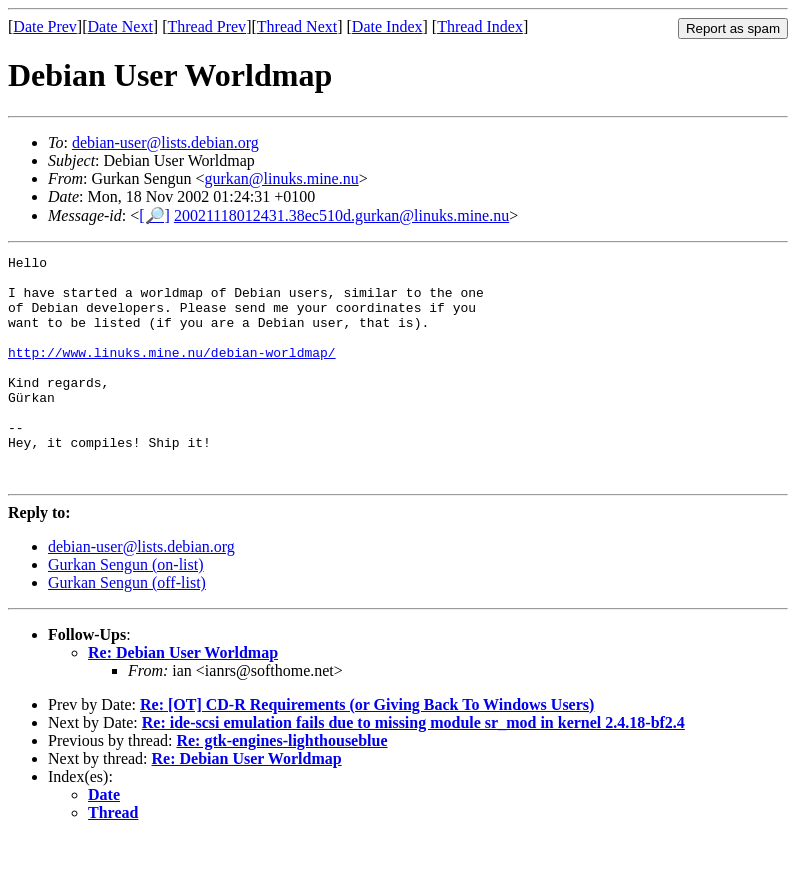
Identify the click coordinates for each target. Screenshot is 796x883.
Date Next (120, 26)
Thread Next (297, 26)
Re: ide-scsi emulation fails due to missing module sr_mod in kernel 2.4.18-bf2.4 (413, 767)
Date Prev (45, 26)
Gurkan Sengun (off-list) (127, 627)
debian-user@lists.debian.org (165, 142)
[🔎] (154, 215)
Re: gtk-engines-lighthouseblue (281, 785)
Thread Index (480, 26)
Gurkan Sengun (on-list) (126, 609)
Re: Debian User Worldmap (183, 697)
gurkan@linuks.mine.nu (281, 178)
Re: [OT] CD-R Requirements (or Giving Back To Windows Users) (367, 749)
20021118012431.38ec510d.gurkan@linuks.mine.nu (341, 215)
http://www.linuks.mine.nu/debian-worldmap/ (172, 373)
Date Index (387, 26)
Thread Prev (206, 26)
